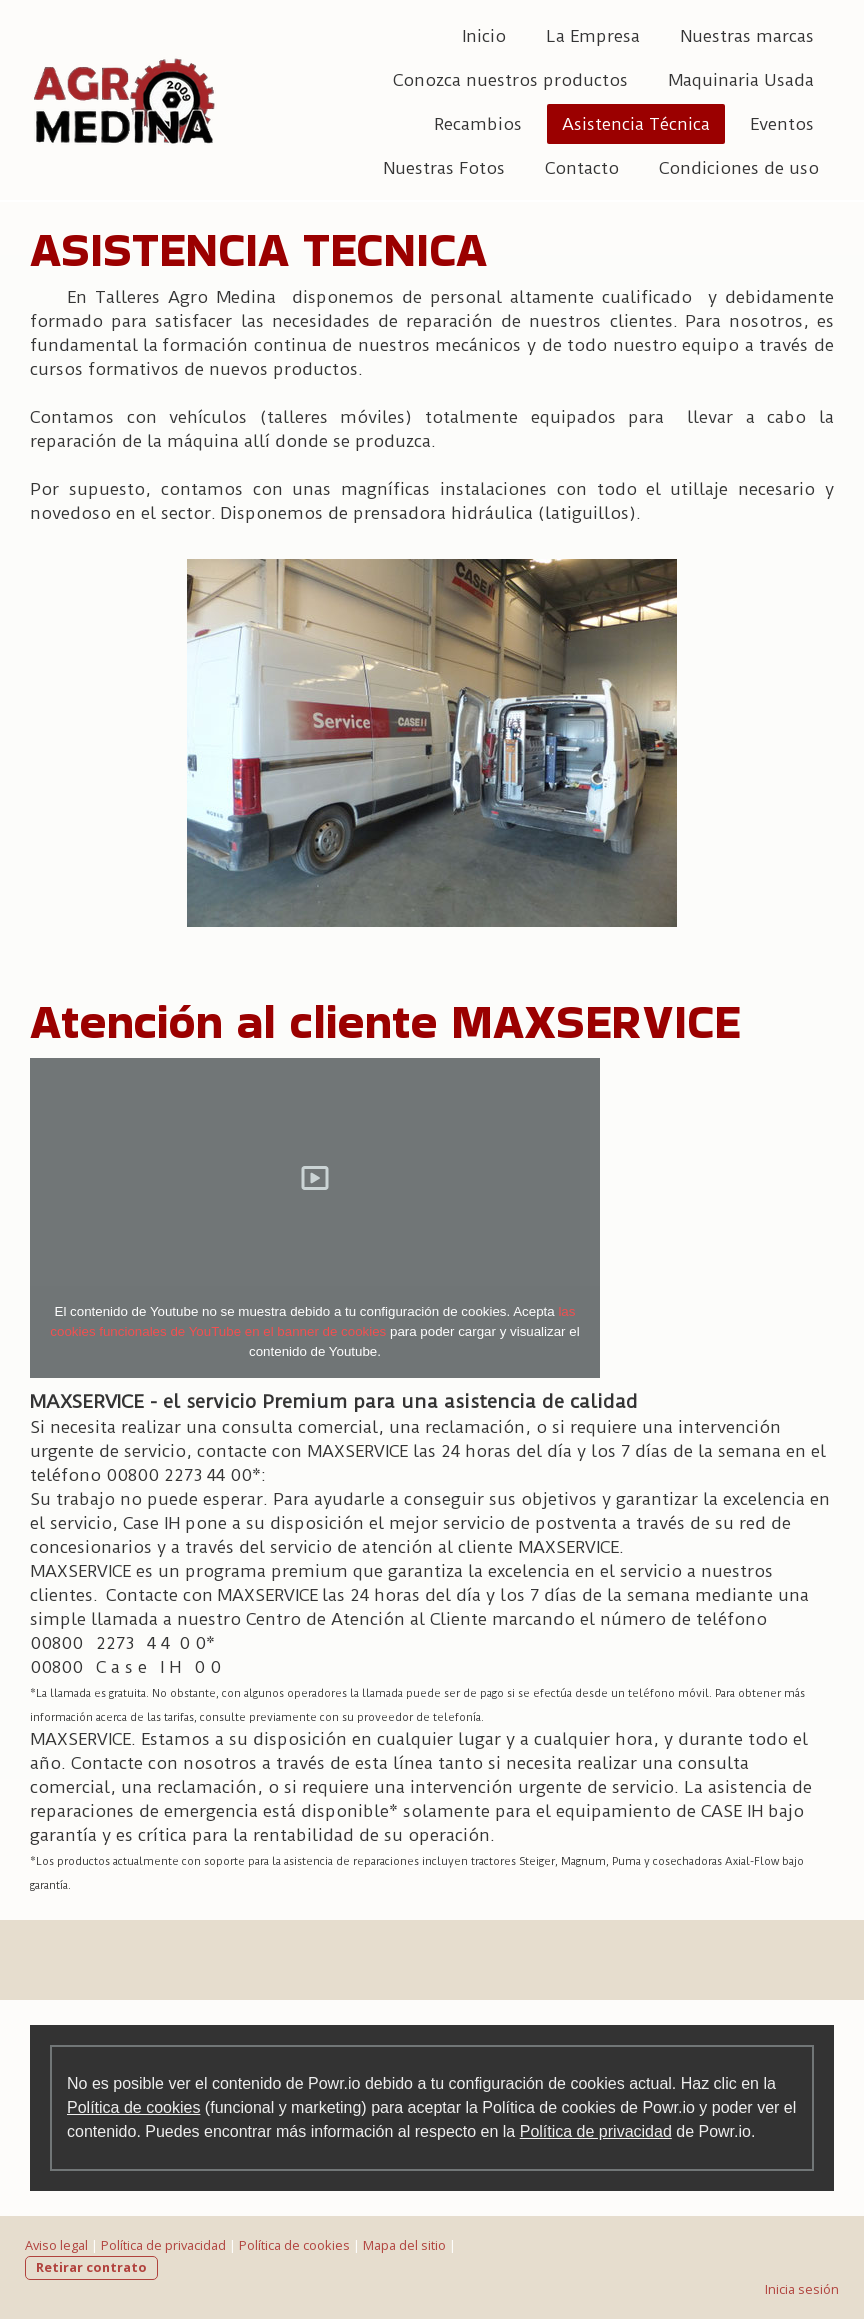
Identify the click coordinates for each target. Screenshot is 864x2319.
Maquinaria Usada (741, 80)
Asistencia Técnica (636, 124)
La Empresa (593, 36)
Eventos (782, 124)
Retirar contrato (91, 2267)
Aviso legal (56, 2245)
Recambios (478, 124)
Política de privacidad (596, 2131)
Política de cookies (133, 2107)
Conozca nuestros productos (510, 80)
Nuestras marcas (747, 36)
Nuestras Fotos (444, 168)
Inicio (484, 36)
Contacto (582, 168)
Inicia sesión (802, 2289)
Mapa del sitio (404, 2245)
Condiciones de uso (739, 168)
